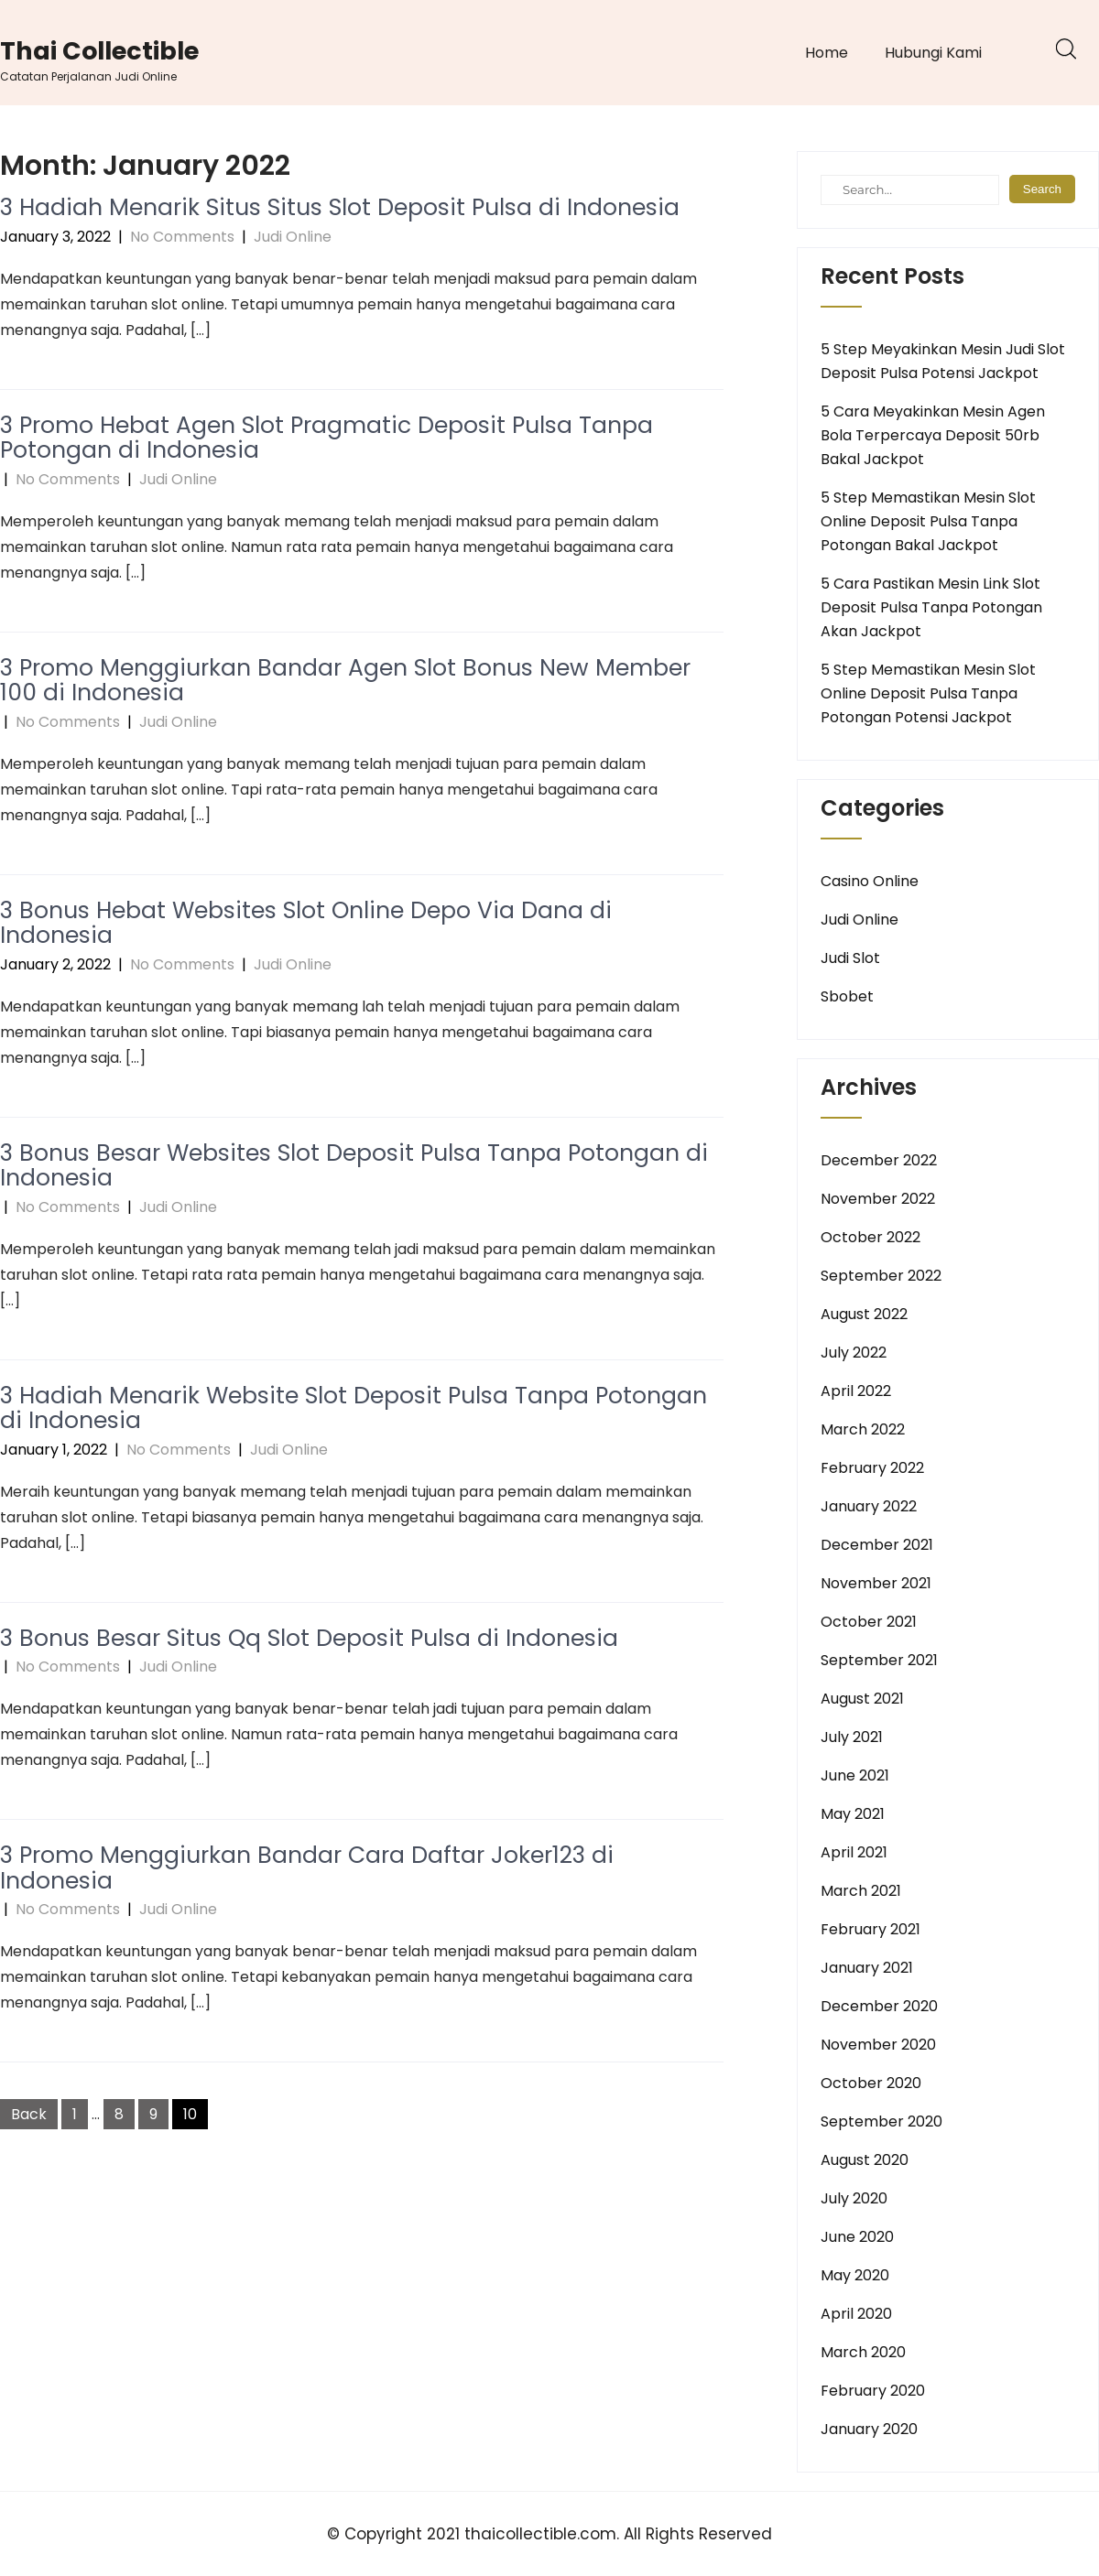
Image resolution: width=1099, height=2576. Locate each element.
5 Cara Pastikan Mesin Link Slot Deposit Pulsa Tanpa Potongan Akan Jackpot (931, 607)
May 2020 (855, 2275)
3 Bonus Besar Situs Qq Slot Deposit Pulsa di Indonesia (309, 1638)
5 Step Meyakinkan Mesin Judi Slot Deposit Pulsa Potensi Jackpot (943, 361)
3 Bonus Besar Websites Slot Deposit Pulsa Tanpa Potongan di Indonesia (354, 1166)
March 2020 (863, 2352)
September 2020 (881, 2121)
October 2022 (870, 1237)
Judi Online (293, 236)
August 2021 (862, 1698)
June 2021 (855, 1775)
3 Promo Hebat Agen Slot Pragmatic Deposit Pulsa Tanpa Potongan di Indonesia (326, 438)
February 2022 (872, 1467)
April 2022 (856, 1391)
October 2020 (871, 2083)
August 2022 (864, 1314)
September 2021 (879, 1660)
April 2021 (854, 1852)
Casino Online (870, 881)
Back (29, 2114)
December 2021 (877, 1544)
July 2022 (854, 1352)
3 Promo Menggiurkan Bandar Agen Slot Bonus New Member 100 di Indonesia (345, 680)
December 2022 (879, 1160)
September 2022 (881, 1275)
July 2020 (854, 2198)
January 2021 (867, 1967)
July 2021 (852, 1737)
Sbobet (847, 996)
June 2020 (857, 2236)
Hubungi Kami (933, 52)
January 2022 (869, 1506)
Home (826, 52)
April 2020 (856, 2313)
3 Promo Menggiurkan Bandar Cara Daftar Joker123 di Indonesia (307, 1868)
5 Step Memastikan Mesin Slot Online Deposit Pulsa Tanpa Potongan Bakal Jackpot (928, 521)
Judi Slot (850, 958)
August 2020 (865, 2159)
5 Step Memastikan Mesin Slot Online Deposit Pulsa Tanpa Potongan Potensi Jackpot (928, 693)
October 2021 (869, 1621)
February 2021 (870, 1929)
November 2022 (878, 1198)
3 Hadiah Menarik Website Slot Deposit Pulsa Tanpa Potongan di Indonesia (353, 1408)
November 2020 (878, 2044)
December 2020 (879, 2006)
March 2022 (863, 1429)
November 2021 (876, 1583)
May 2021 (853, 1813)
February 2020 (873, 2390)
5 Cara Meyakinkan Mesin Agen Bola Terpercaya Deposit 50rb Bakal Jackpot (933, 435)
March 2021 (861, 1890)
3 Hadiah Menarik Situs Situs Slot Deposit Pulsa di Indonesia (340, 207)
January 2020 (869, 2429)
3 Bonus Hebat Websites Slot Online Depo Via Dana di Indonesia (306, 923)
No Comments (182, 236)
